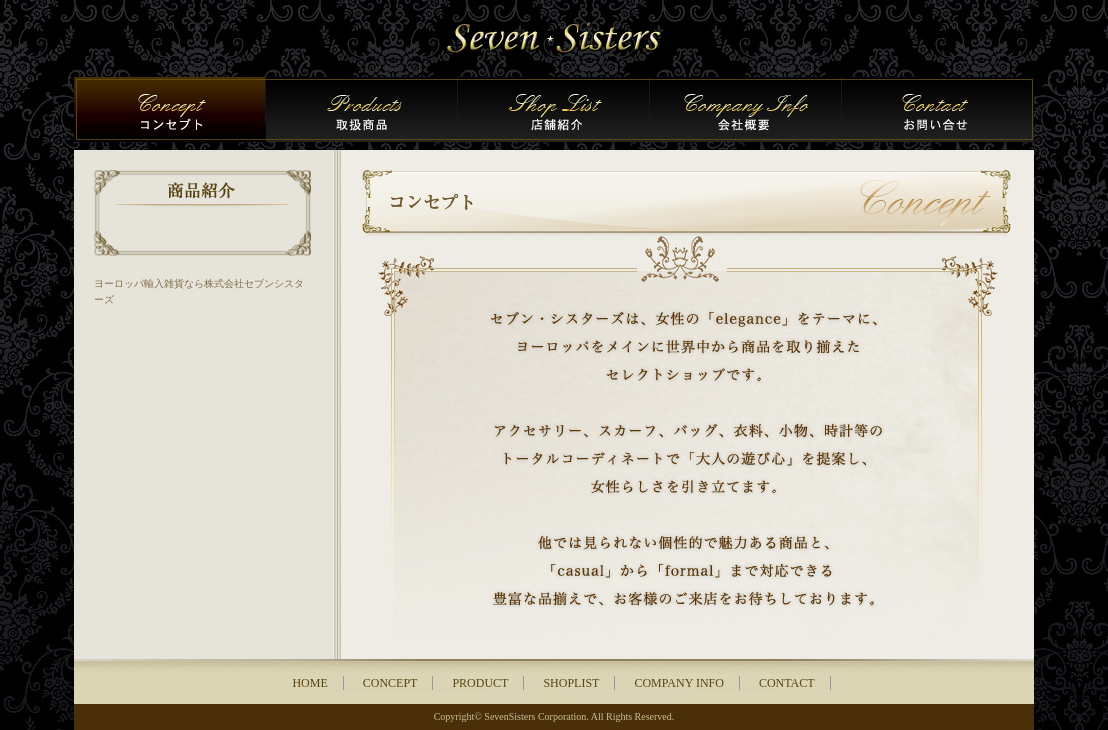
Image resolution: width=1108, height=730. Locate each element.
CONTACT (787, 683)
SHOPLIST (571, 683)
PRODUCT (480, 683)
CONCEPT (390, 683)
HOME (309, 683)
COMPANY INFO (678, 683)
